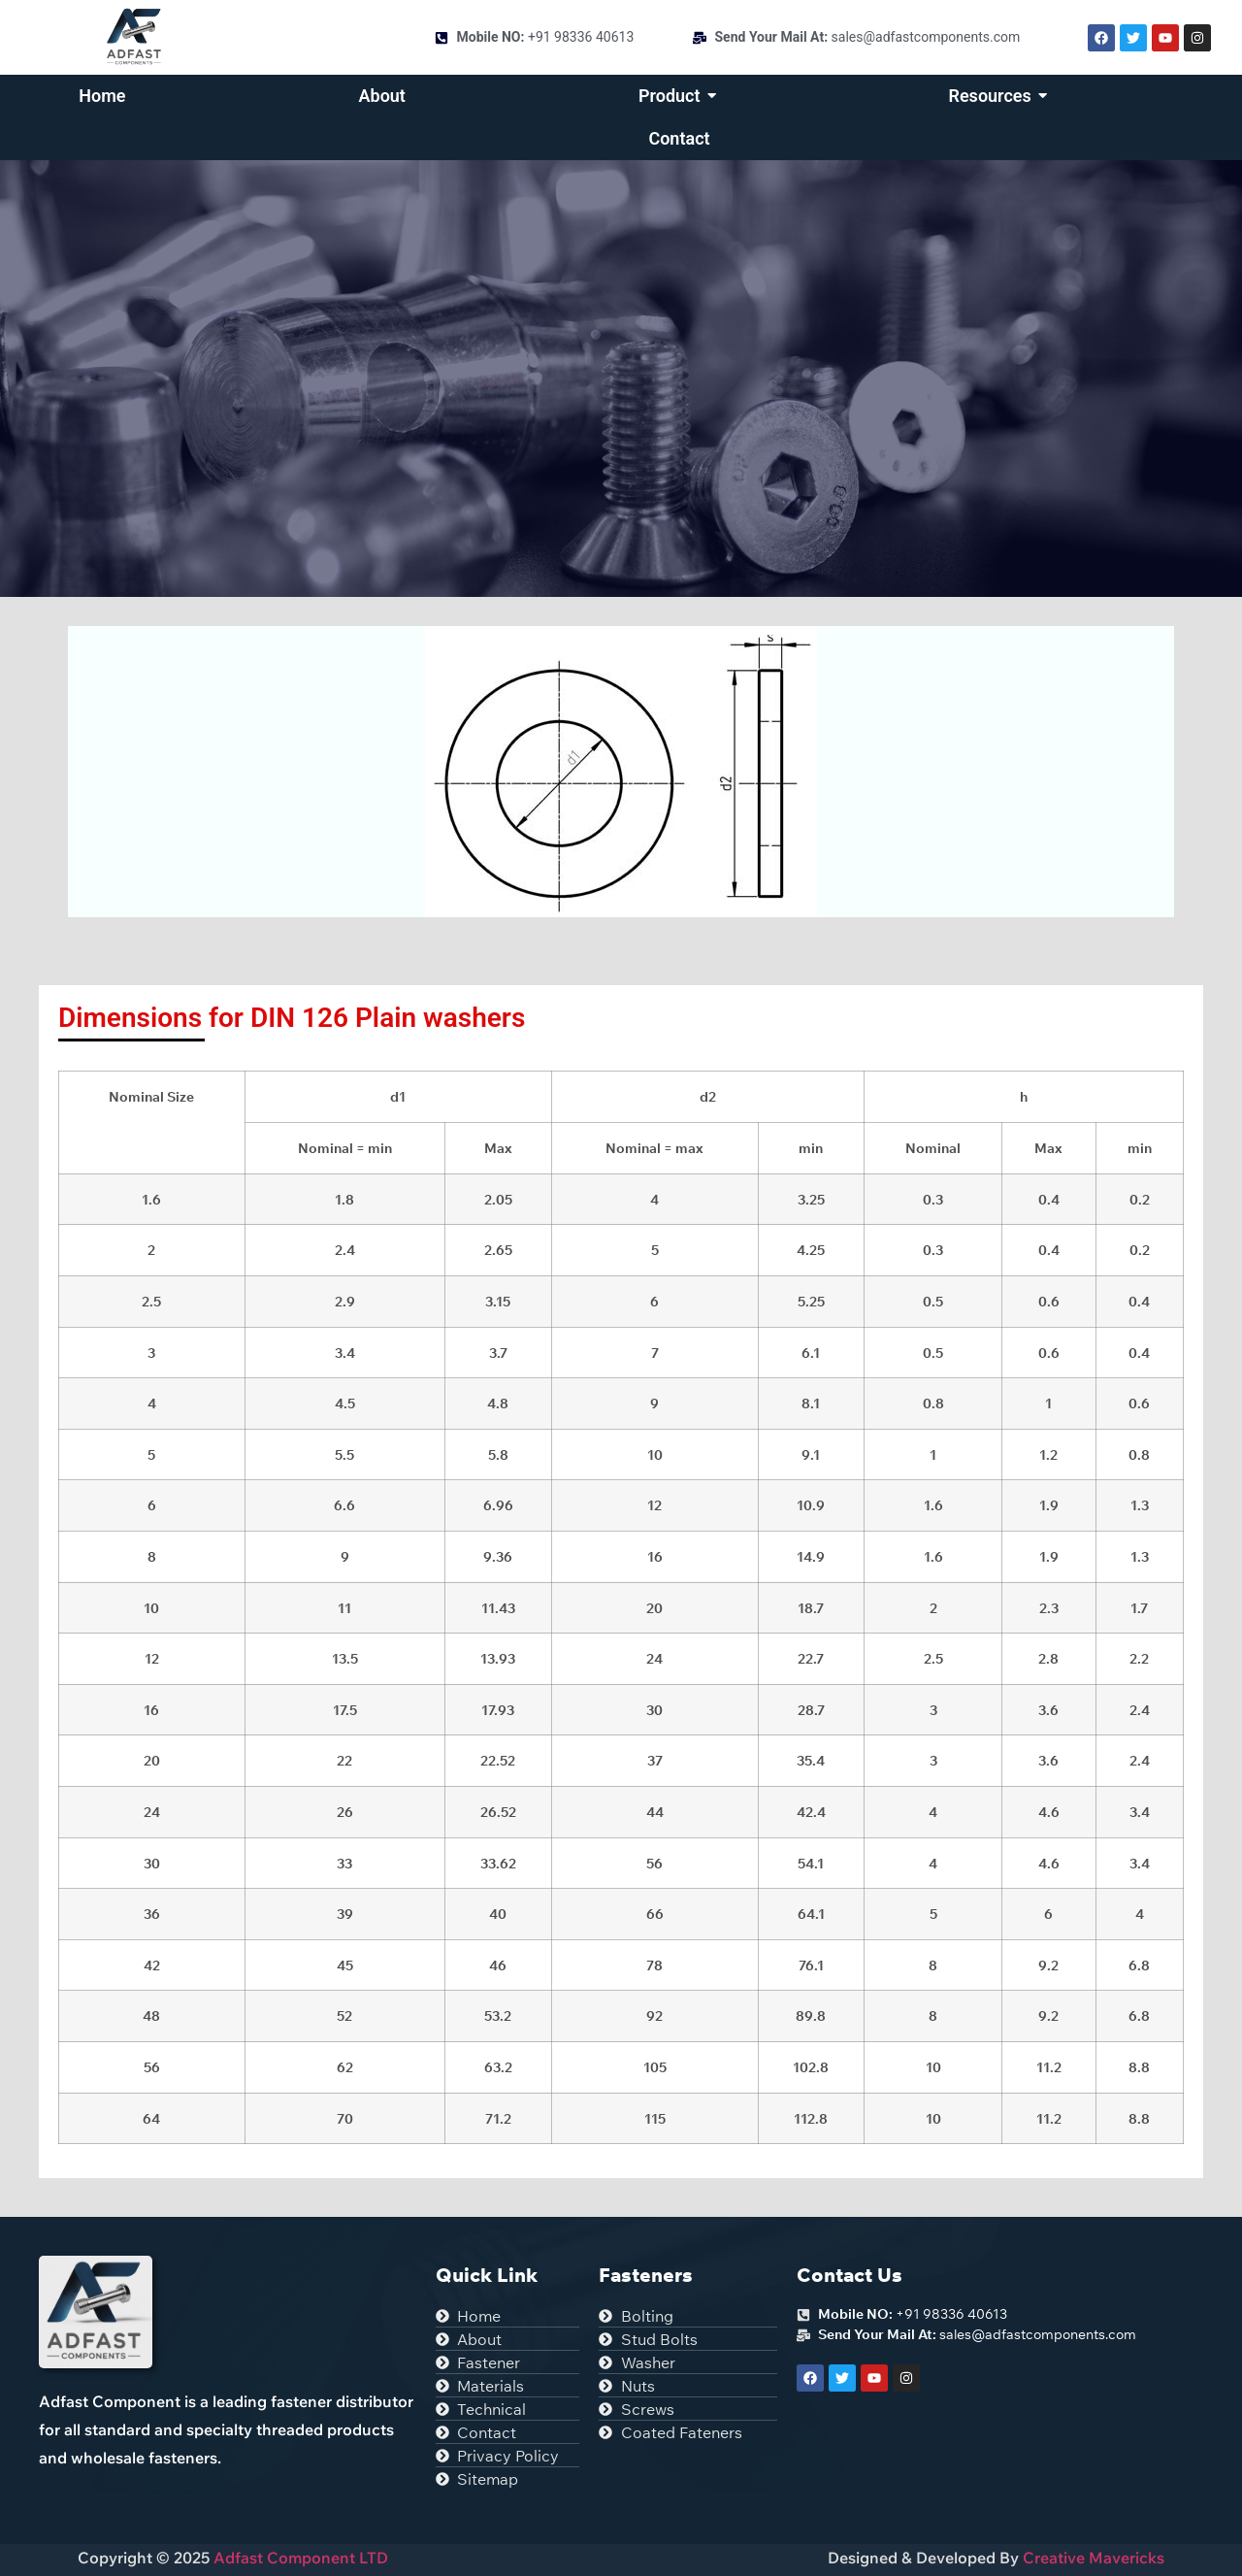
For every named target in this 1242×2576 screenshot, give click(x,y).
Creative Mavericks (1093, 2557)
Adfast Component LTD (299, 2557)
